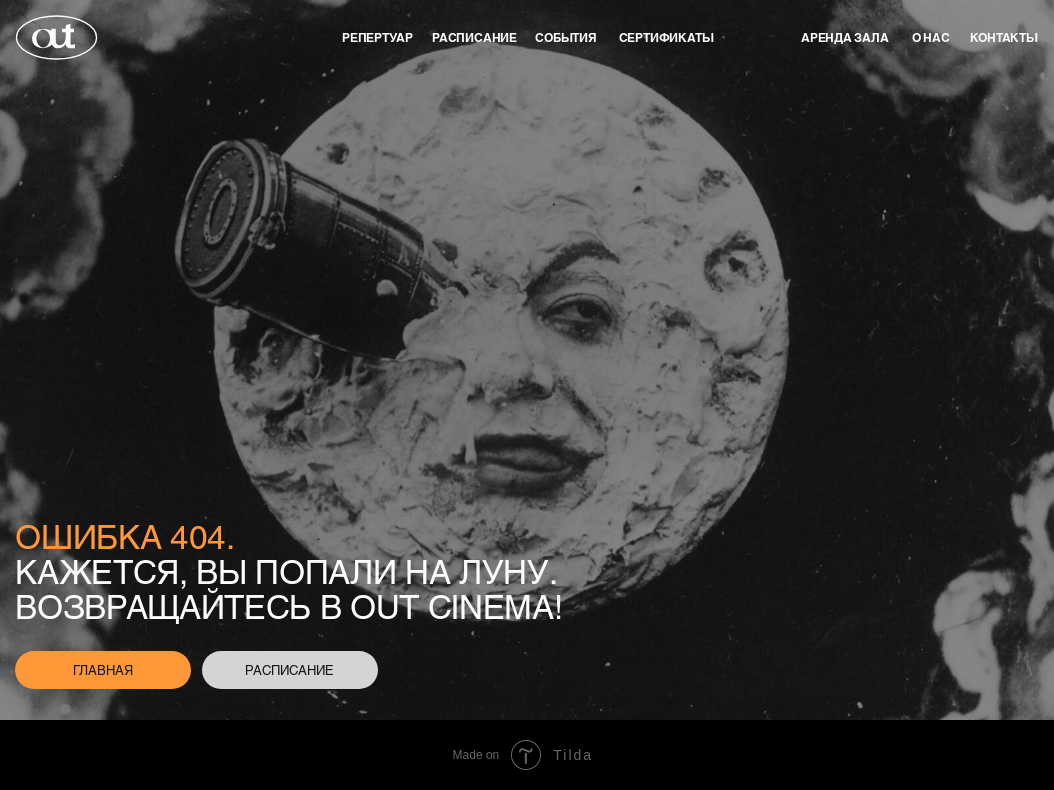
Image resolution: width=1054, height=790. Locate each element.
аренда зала (845, 37)
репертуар (377, 37)
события (565, 37)
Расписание (474, 37)
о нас (931, 37)
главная (103, 669)
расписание (289, 669)
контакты (1004, 37)
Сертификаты (666, 37)
